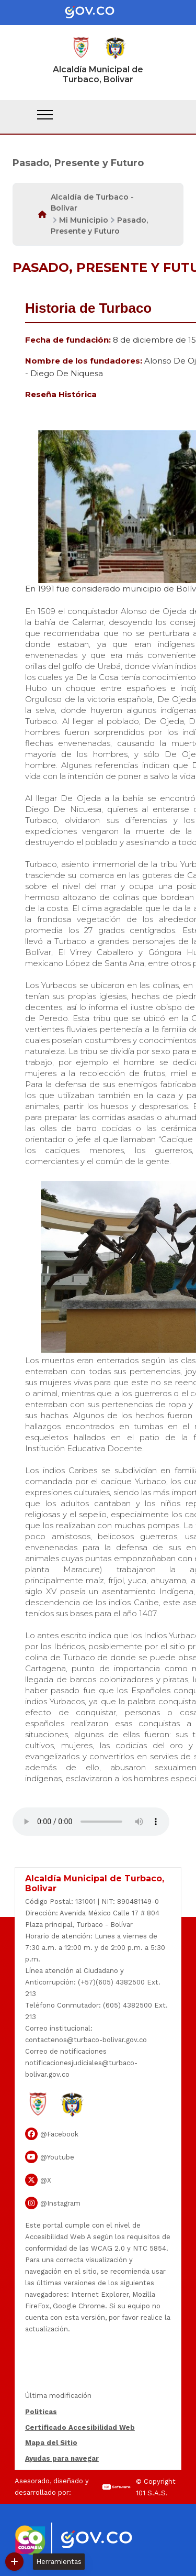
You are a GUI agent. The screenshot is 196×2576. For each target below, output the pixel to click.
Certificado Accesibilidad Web (80, 2427)
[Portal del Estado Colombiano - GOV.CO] (98, 12)
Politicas (41, 2412)
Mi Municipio (83, 220)
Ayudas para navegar (62, 2459)
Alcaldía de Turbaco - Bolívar (92, 202)
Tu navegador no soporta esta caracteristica (91, 1821)
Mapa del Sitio (51, 2443)
